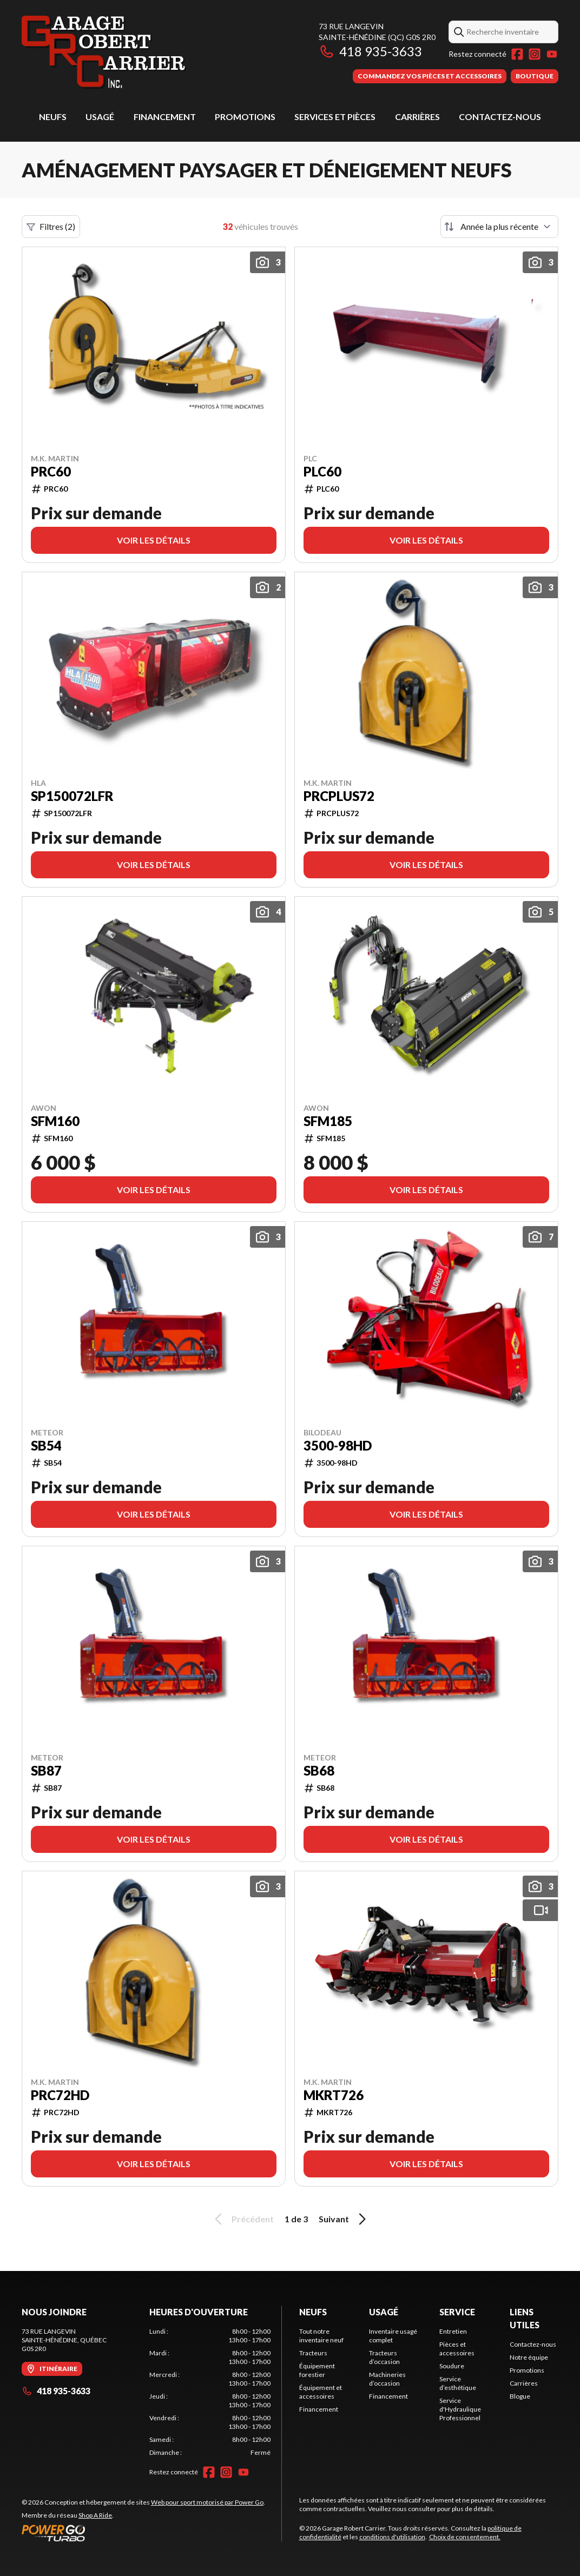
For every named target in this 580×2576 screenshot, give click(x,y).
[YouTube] (551, 54)
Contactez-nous (500, 116)
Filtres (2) (51, 226)
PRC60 (51, 471)
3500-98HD (338, 1445)
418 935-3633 (370, 51)
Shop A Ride (95, 2515)
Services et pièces (334, 116)
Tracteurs (313, 2353)
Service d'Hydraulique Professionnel (460, 2409)
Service (457, 2312)
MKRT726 (334, 2095)
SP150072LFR (72, 796)
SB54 (46, 1445)
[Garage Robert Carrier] (104, 52)
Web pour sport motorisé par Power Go (207, 2502)
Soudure (451, 2366)
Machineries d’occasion (387, 2378)
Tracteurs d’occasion (384, 2357)
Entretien (453, 2331)
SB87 (46, 1770)
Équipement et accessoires (320, 2391)
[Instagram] (534, 54)
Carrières (417, 116)
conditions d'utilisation (392, 2537)
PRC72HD (60, 2095)
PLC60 (322, 471)
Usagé (99, 116)
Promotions (245, 116)
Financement (165, 116)
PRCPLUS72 (339, 796)
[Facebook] (517, 54)
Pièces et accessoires (456, 2348)
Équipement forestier (317, 2370)
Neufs (53, 116)
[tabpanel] (210, 2392)
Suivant (344, 2219)
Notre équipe (529, 2357)
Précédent (242, 2219)
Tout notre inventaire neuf (321, 2335)
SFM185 (328, 1121)
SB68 (319, 1770)
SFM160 (55, 1121)
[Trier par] (499, 226)
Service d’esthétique (457, 2383)
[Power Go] (143, 2532)
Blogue (520, 2396)
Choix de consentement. (464, 2537)
